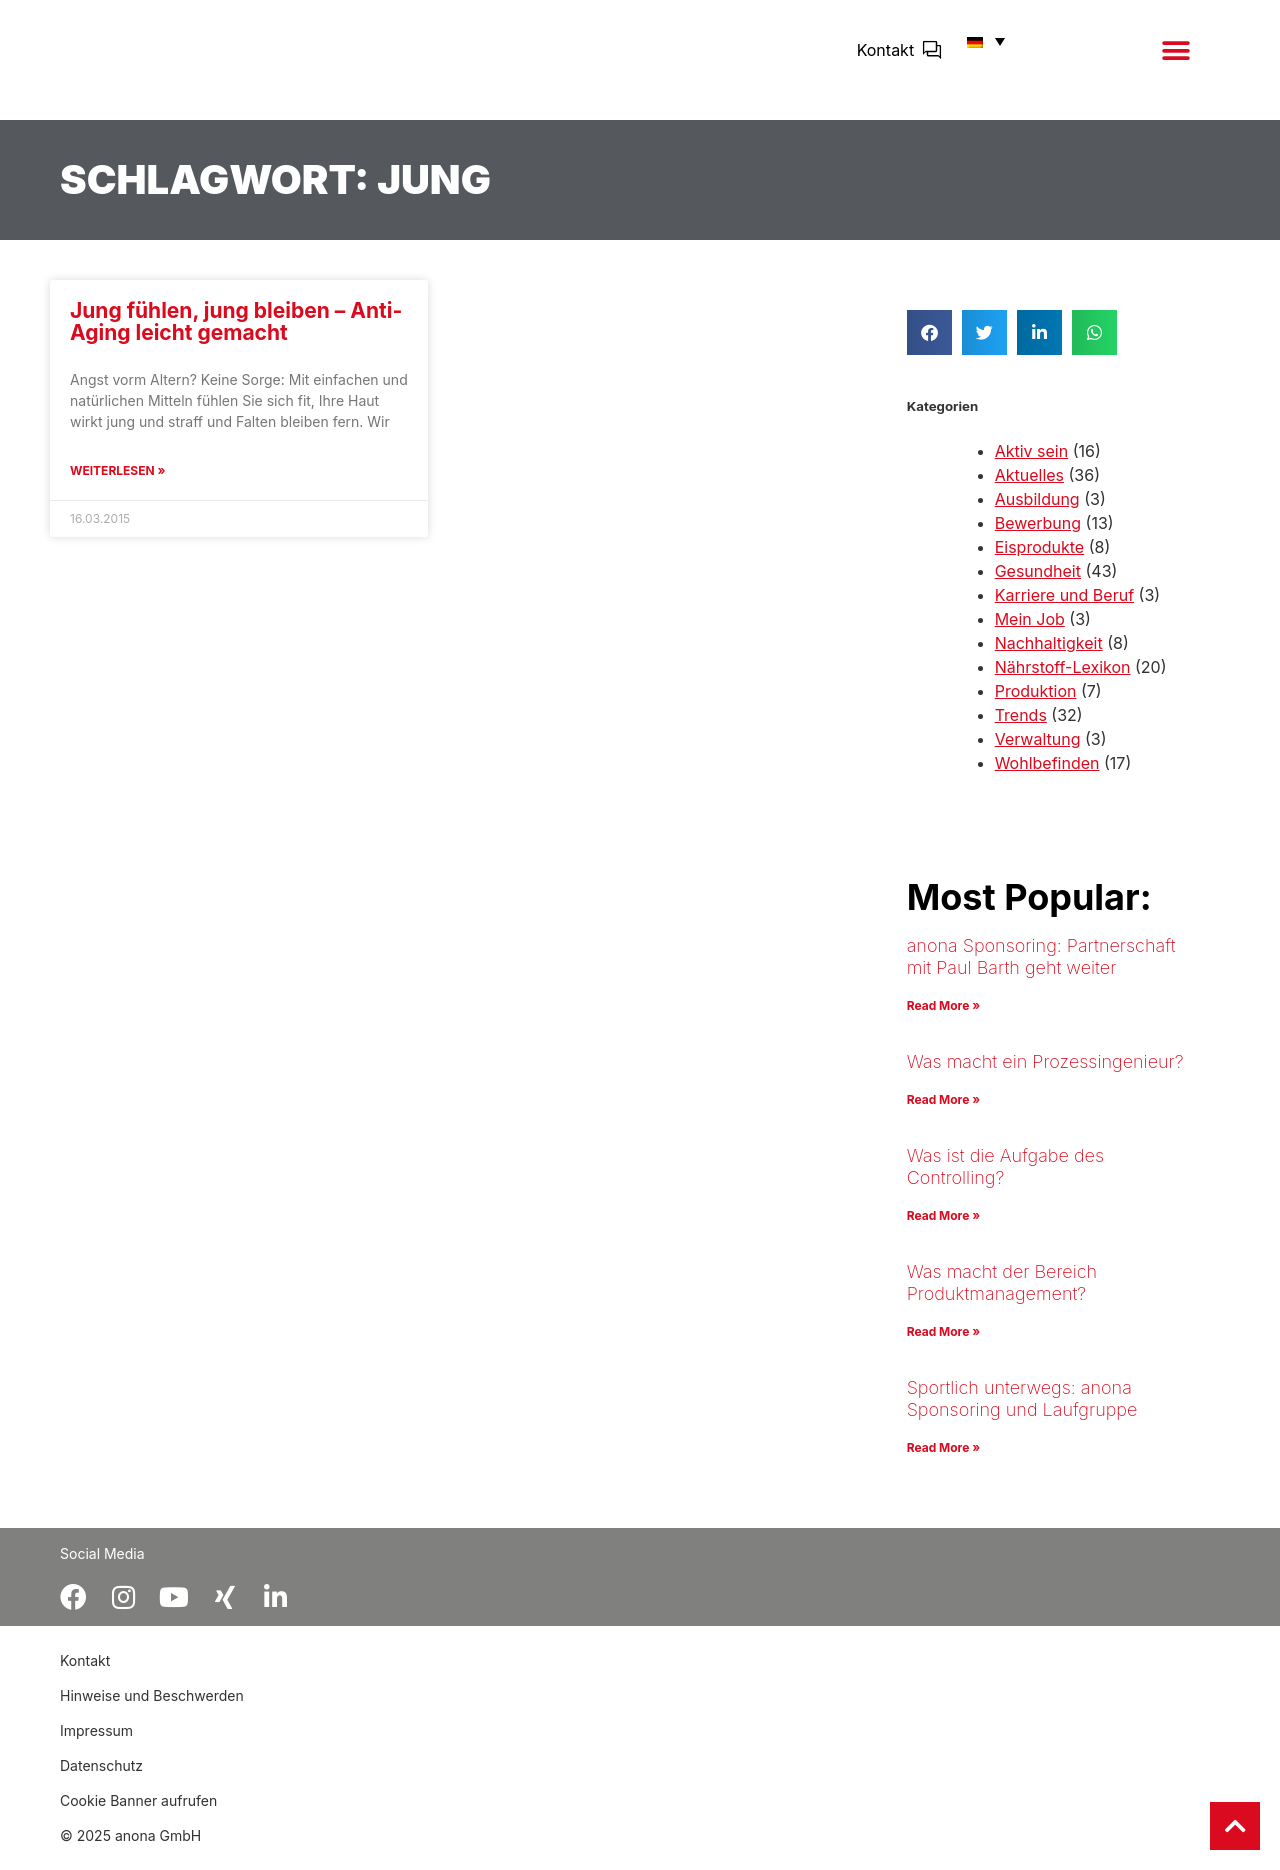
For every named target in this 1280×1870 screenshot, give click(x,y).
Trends (1021, 729)
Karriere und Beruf (1064, 609)
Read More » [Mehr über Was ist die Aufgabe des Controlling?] (943, 1229)
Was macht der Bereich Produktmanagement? (1002, 1296)
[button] (1175, 57)
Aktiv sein (1032, 465)
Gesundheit (1038, 585)
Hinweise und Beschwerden (152, 1709)
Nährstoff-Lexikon (1063, 681)
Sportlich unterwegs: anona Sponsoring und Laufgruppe (1022, 1412)
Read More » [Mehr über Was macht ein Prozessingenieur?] (943, 1113)
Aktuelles (1029, 489)
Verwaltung (1038, 753)
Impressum (96, 1744)
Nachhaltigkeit (1049, 657)
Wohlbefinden (1047, 777)
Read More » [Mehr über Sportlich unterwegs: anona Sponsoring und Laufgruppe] (943, 1461)
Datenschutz (101, 1779)
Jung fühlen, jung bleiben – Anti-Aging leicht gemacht (236, 335)
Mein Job (1030, 633)
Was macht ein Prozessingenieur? (1045, 1075)
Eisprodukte (1040, 561)
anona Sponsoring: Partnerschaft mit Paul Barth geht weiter (1041, 970)
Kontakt (885, 57)
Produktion (1036, 705)
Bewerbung (1038, 537)
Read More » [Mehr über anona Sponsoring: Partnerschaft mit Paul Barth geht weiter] (943, 1019)
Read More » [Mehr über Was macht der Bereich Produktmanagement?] (943, 1345)
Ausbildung (1037, 513)
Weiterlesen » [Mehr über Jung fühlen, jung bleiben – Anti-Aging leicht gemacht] (117, 484)
